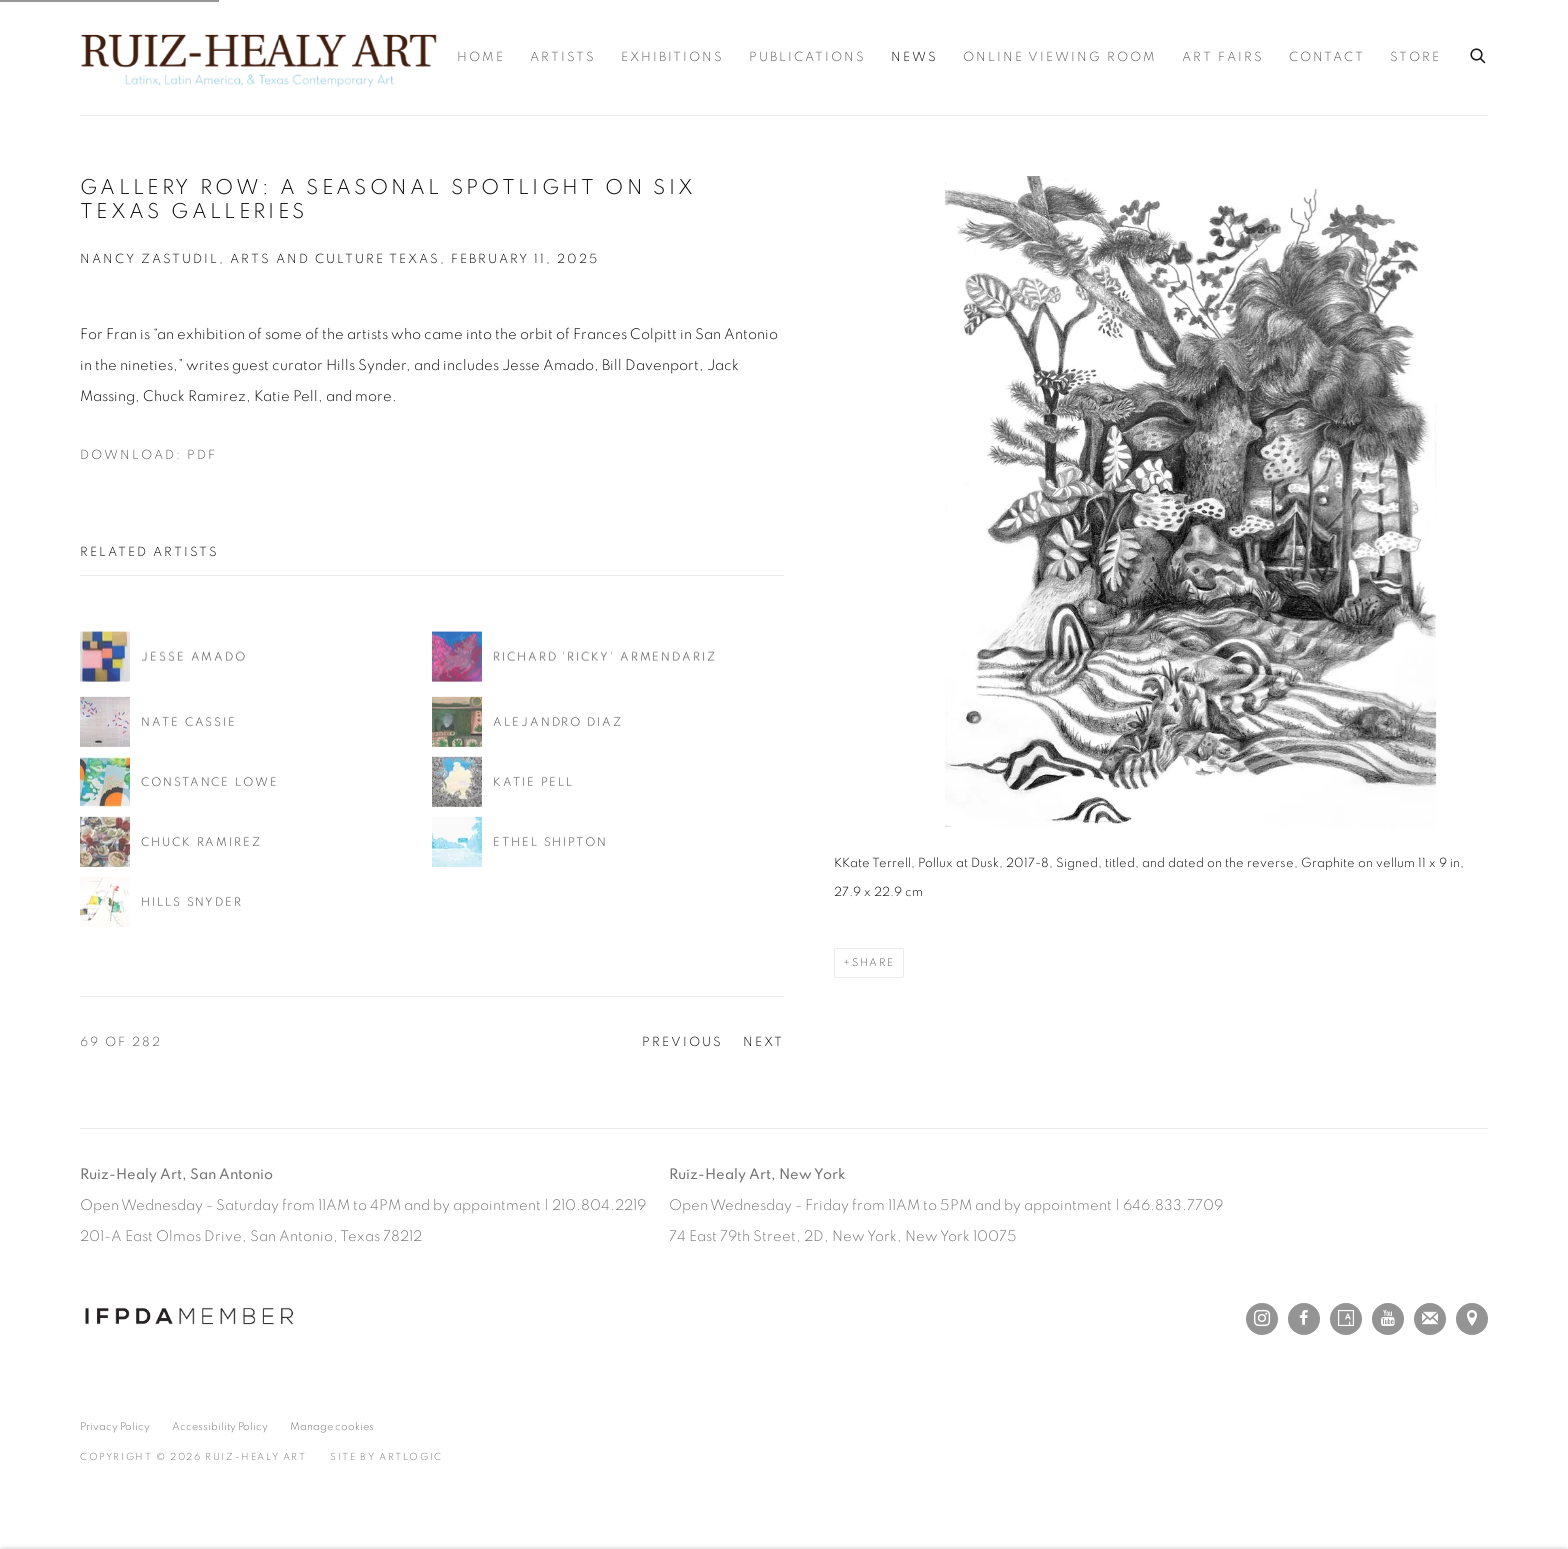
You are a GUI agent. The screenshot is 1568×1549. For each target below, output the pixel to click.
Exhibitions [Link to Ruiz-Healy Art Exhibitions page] (672, 57)
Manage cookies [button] (332, 1426)
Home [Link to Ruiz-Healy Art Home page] (481, 57)
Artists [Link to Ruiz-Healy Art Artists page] (563, 57)
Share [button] (873, 962)
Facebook (1304, 1319)
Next (763, 1042)
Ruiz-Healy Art (258, 57)
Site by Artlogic (386, 1457)
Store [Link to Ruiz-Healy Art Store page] (1415, 57)
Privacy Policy (115, 1426)
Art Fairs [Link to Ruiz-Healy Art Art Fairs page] (1223, 57)
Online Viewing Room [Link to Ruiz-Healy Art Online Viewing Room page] (1060, 57)
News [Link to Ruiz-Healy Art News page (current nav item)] (914, 57)
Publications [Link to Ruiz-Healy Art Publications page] (807, 57)
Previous (682, 1042)
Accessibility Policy (220, 1426)
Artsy (1346, 1319)
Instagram (1262, 1319)
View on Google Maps (1472, 1319)
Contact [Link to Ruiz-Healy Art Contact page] (1327, 57)
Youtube (1388, 1319)
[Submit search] (1479, 53)
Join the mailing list (1430, 1319)
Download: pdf (148, 455)
